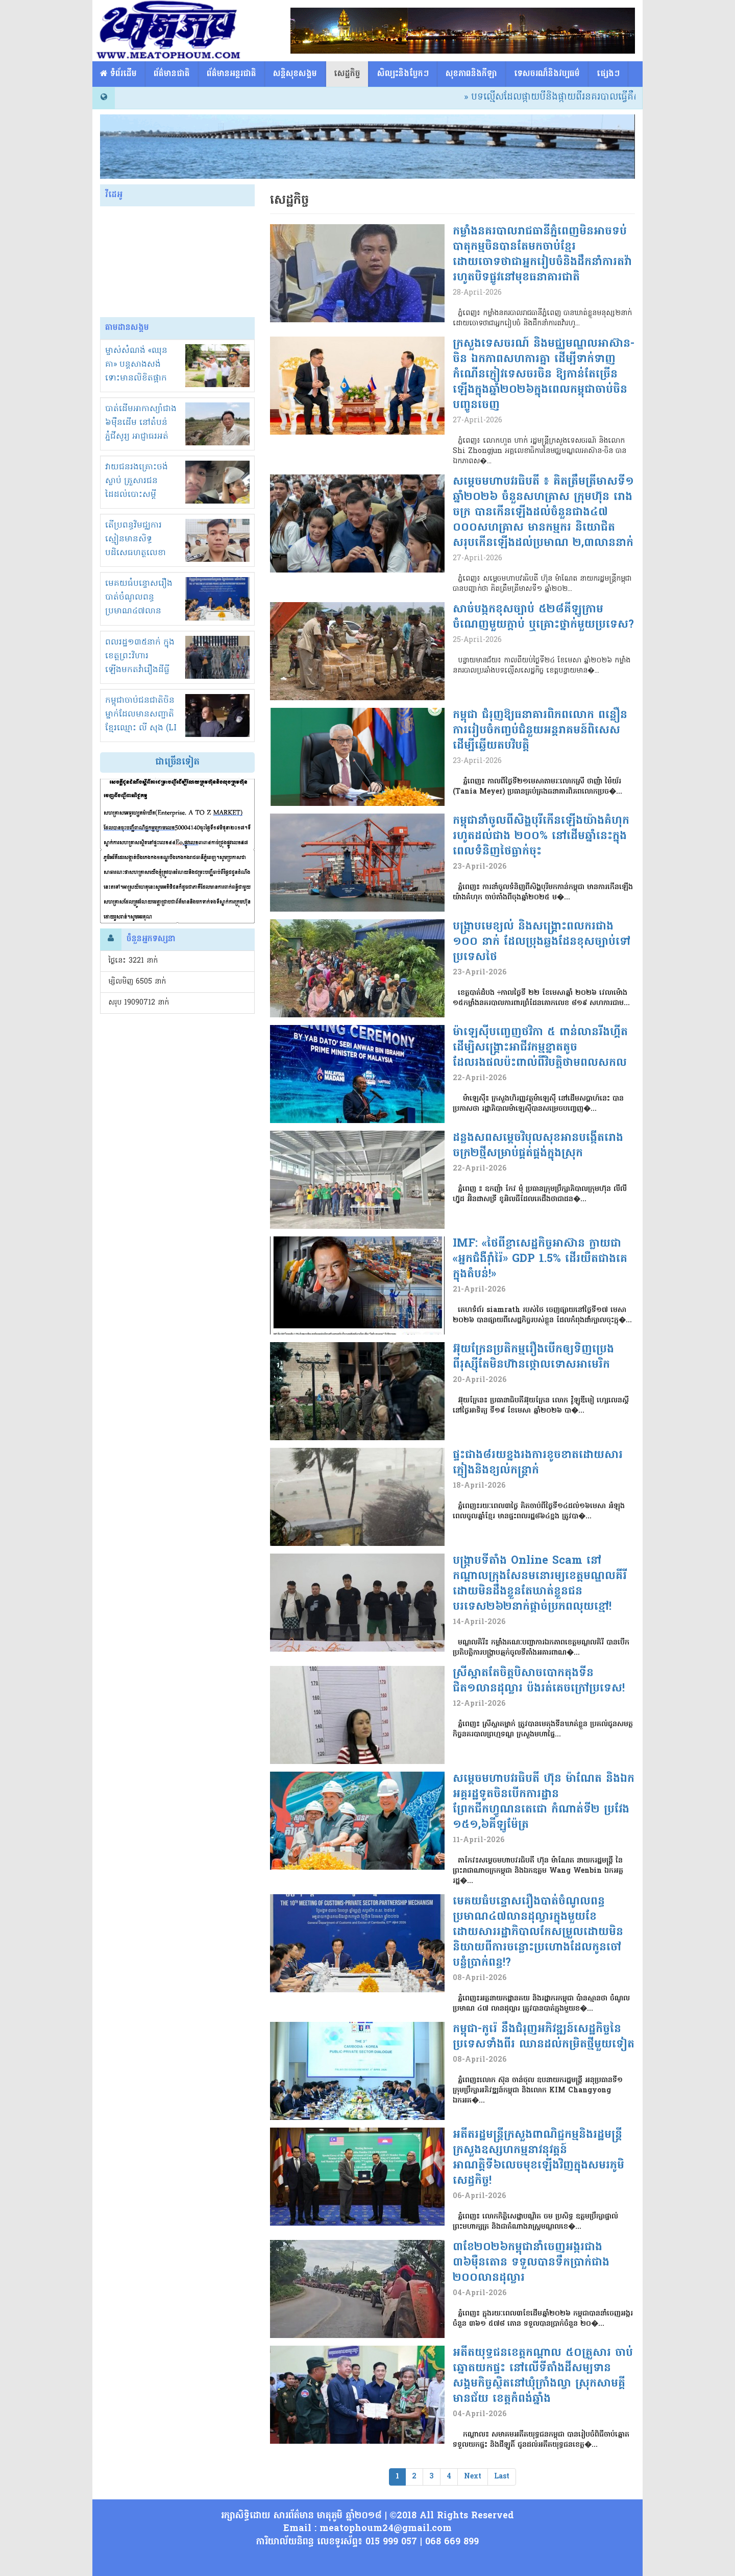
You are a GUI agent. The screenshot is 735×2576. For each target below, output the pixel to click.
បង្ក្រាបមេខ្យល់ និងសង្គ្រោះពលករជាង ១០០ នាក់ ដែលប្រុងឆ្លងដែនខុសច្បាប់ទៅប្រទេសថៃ (542, 942)
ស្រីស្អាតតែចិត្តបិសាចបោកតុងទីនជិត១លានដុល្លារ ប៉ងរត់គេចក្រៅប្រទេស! (539, 1681)
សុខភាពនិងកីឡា (471, 74)
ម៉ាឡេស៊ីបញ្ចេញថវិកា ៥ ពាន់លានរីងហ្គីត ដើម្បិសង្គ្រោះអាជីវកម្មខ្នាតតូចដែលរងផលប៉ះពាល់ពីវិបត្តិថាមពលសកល (540, 1047)
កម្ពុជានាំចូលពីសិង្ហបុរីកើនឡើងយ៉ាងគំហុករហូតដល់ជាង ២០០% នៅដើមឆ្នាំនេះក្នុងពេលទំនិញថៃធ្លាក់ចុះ (541, 836)
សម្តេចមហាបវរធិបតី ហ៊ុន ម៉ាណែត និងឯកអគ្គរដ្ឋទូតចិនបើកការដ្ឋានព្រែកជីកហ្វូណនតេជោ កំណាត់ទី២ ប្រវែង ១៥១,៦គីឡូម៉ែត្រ (543, 1802)
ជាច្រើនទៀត (177, 762)
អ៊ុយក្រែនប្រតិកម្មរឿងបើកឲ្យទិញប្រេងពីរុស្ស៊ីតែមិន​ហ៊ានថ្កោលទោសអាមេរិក (533, 1357)
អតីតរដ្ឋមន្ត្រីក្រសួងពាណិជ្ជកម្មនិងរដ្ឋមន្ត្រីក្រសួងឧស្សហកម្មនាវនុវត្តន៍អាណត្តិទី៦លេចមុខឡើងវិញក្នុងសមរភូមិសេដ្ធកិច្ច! (538, 2158)
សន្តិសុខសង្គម (295, 74)
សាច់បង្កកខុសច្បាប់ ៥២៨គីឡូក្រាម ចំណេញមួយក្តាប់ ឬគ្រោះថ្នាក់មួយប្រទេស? (543, 617)
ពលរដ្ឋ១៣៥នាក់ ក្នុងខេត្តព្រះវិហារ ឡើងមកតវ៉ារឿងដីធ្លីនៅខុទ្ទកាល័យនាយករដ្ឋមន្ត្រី (140, 670)
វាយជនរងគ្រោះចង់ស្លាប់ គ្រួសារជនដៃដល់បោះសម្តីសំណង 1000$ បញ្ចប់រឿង (140, 495)
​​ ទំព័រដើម (118, 74)
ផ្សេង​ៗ (608, 74)
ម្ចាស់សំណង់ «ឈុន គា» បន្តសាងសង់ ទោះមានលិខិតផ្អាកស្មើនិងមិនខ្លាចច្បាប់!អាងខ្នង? (138, 378)
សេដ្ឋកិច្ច (347, 74)
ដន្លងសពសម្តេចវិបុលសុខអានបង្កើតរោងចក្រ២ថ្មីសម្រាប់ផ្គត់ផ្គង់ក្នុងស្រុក (538, 1146)
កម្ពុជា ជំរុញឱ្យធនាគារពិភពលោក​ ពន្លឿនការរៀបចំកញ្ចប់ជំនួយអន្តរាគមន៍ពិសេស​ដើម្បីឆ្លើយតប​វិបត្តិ (540, 730)
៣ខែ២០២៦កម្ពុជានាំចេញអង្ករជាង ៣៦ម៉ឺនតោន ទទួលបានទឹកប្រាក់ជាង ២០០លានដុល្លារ (531, 2262)
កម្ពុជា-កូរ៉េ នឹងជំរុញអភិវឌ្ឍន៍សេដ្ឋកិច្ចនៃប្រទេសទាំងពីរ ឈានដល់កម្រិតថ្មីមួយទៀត (543, 2037)
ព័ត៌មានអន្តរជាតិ (231, 74)
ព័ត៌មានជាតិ (172, 74)
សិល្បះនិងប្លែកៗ (403, 74)
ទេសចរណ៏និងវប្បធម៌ (547, 74)
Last (501, 2476)
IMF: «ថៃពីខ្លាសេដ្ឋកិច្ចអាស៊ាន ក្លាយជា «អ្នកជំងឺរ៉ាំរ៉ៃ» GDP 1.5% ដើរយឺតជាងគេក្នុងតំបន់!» (540, 1259)
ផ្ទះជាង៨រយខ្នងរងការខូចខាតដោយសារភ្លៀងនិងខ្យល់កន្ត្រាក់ (538, 1463)
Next (472, 2476)
